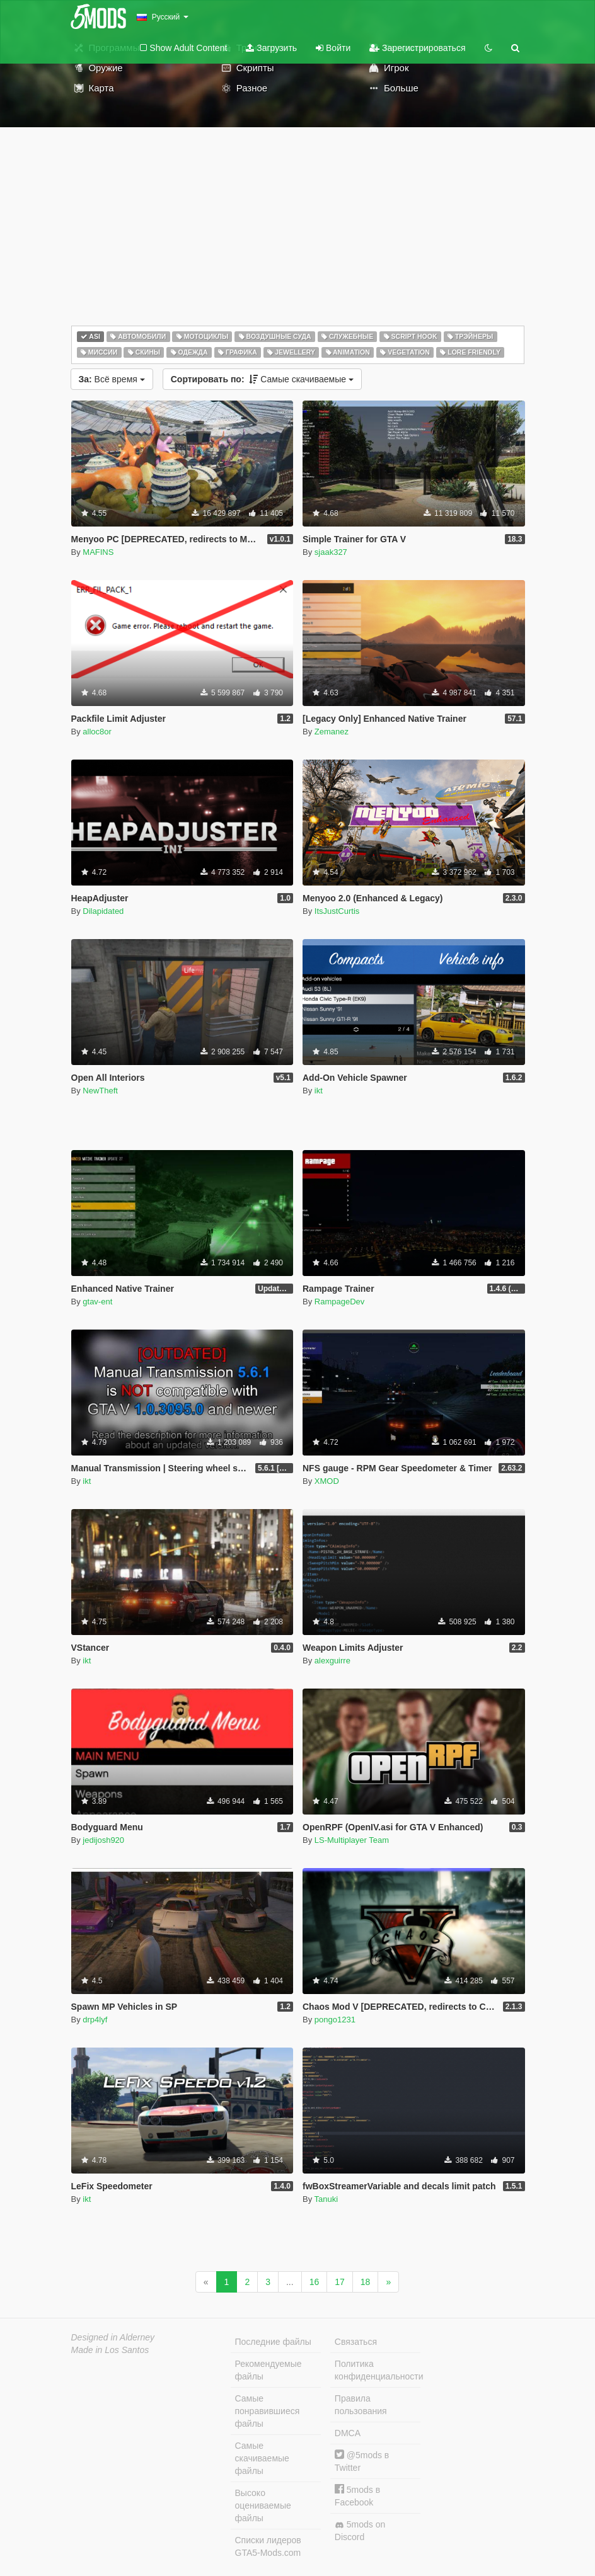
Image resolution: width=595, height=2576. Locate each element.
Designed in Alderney (113, 2337)
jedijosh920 (103, 1840)
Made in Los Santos (110, 2350)
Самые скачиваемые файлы (262, 2458)
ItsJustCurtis (337, 911)
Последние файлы (273, 2342)
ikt (319, 1090)
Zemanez (332, 731)
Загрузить (271, 48)
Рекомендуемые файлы (268, 2370)
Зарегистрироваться (417, 48)
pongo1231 (335, 2019)
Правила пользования (361, 2404)
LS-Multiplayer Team (352, 1840)
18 (366, 2282)
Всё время (112, 379)
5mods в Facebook (357, 2495)
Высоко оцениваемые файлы (263, 2505)
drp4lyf (95, 2019)
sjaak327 (331, 552)
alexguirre (332, 1660)
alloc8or (97, 731)
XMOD (327, 1481)
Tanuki (326, 2199)
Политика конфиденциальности (377, 2370)
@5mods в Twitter (362, 2461)
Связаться (356, 2342)
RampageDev (340, 1301)
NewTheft (100, 1090)
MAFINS (98, 552)
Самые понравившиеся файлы (267, 2411)
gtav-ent (97, 1301)
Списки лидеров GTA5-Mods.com (268, 2546)
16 (314, 2282)
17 (340, 2282)
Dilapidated (103, 911)
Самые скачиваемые (262, 379)
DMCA (348, 2433)
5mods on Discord (360, 2530)
